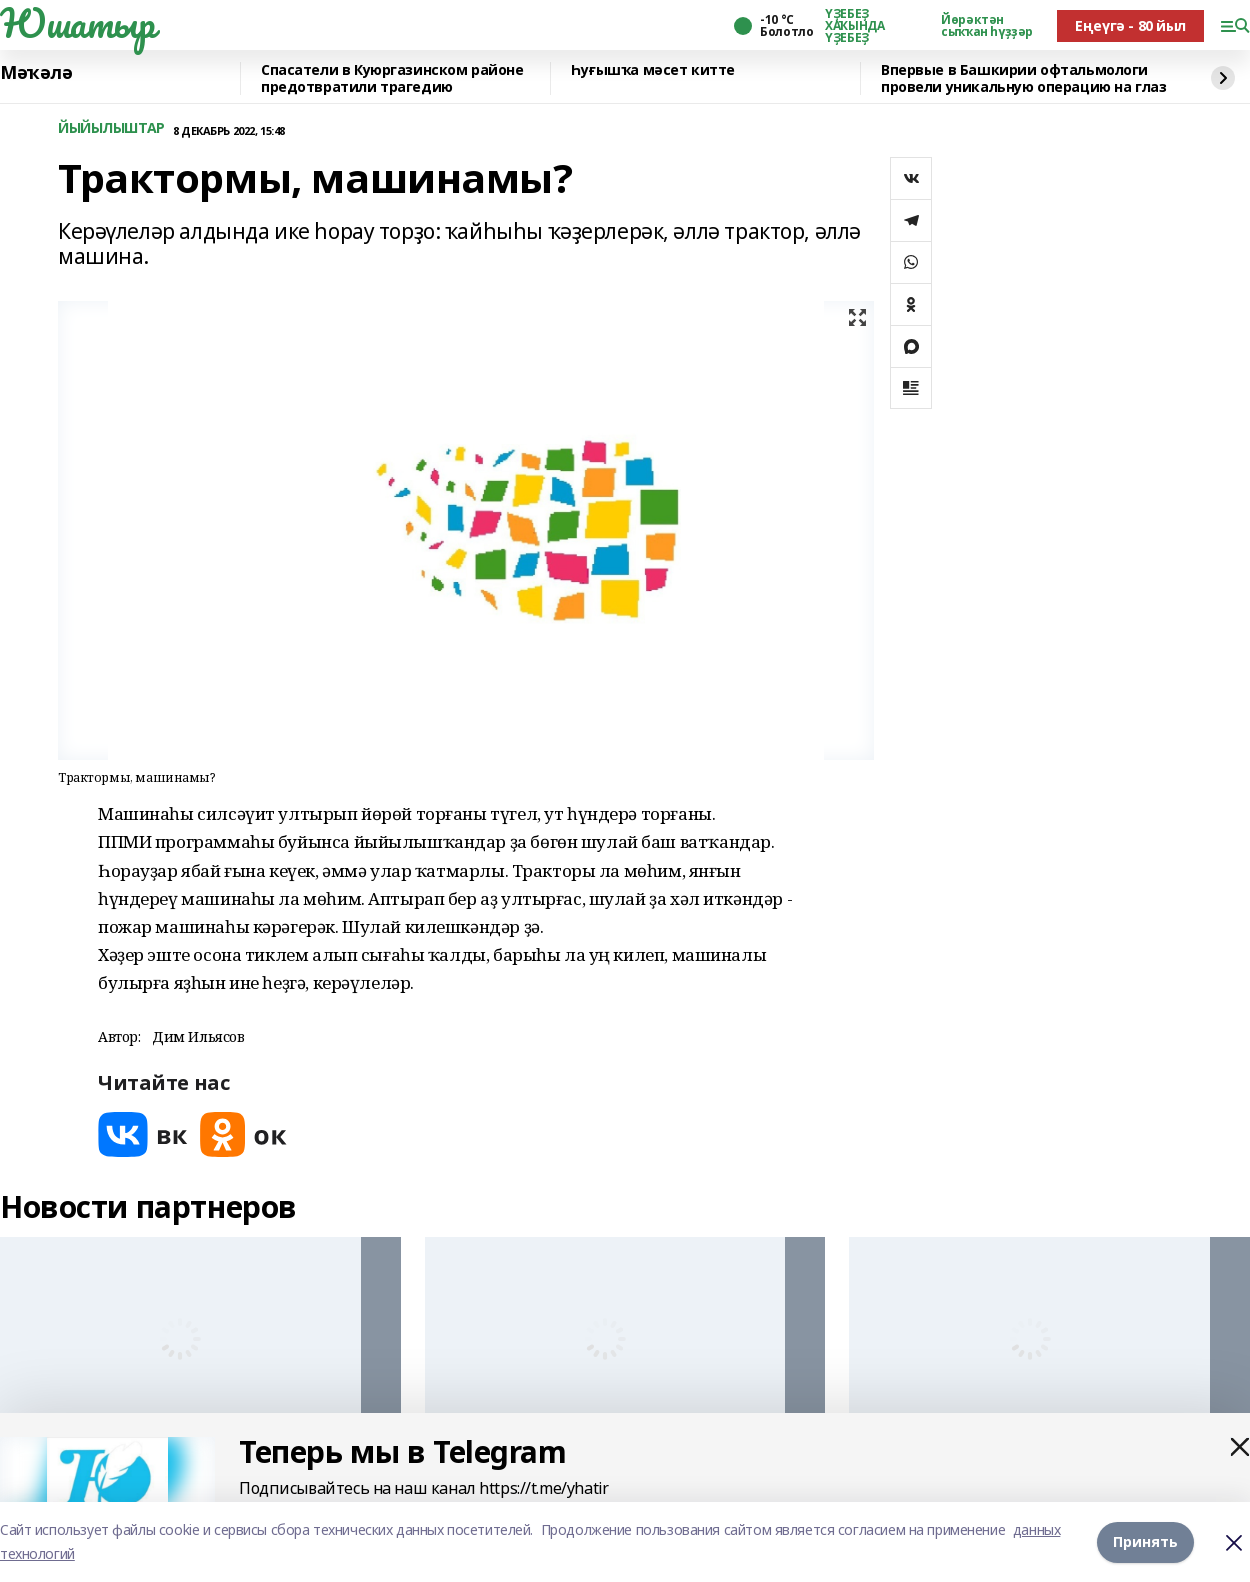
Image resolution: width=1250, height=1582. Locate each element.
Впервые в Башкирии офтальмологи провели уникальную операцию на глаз (1023, 78)
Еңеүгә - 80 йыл (1130, 25)
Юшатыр (77, 23)
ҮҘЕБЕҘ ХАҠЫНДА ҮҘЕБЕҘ (854, 26)
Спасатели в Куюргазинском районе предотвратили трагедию (392, 78)
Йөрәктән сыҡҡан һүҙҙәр (987, 26)
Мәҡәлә (36, 73)
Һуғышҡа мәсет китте (653, 70)
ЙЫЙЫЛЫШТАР (111, 128)
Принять (1145, 1541)
